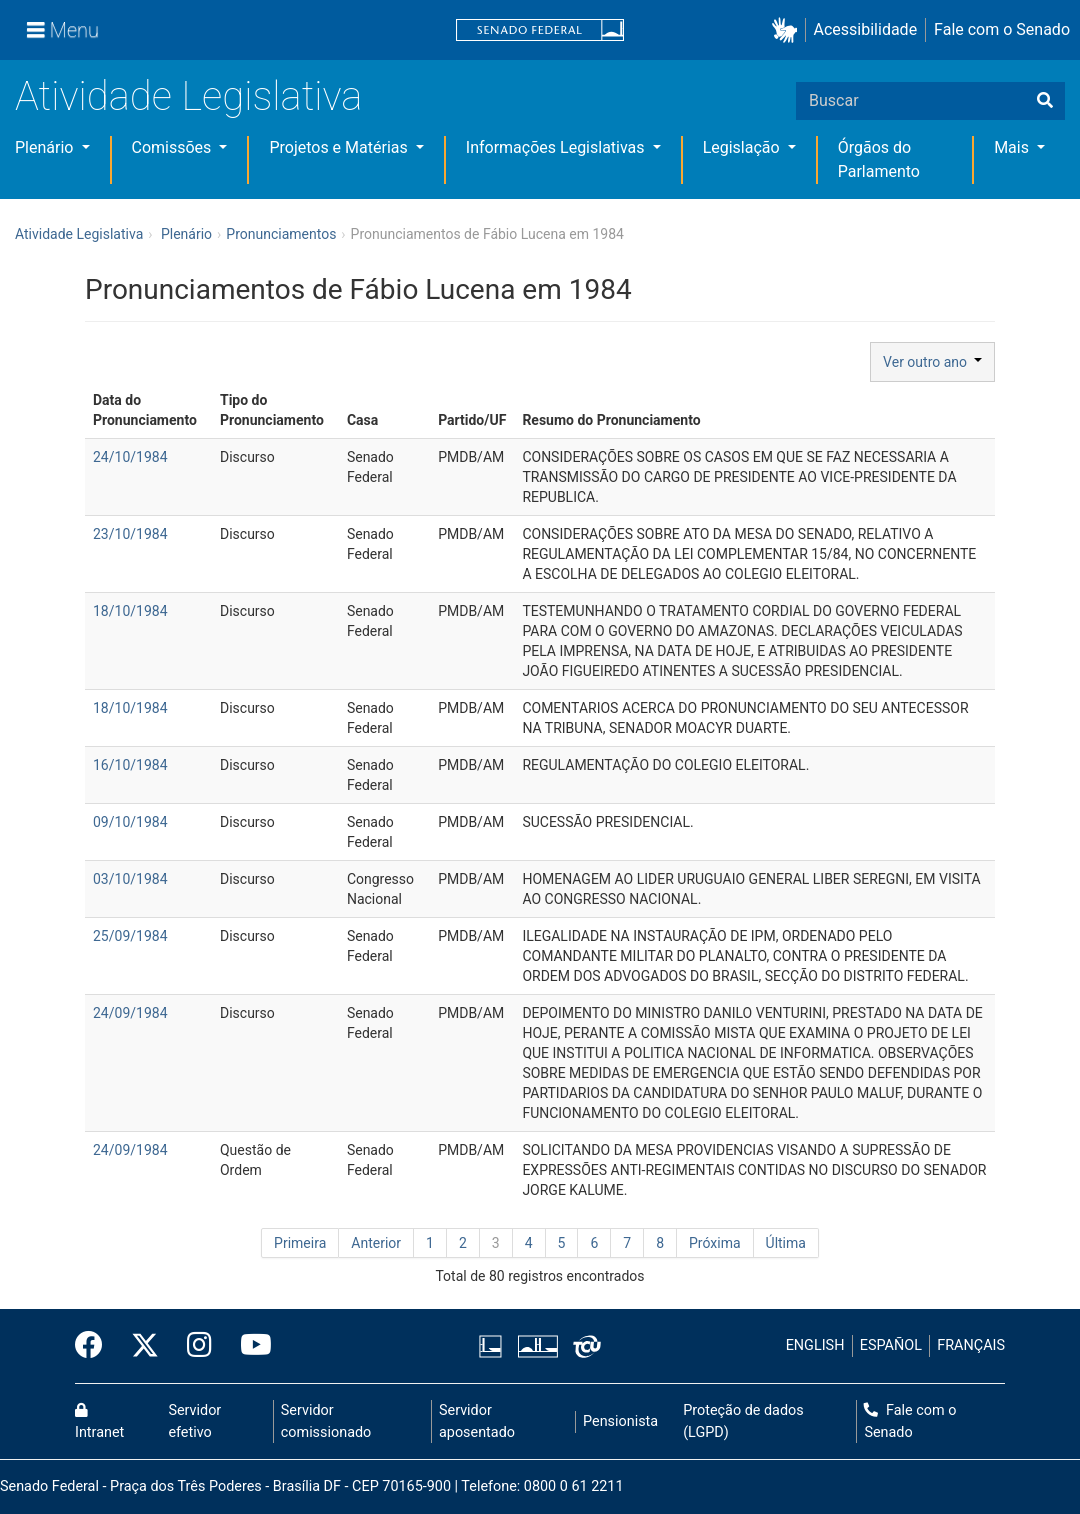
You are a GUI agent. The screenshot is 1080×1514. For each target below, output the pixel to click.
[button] (788, 30)
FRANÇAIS (971, 1345)
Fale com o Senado (1002, 29)
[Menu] (63, 30)
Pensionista (620, 1421)
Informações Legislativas (557, 147)
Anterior (376, 1243)
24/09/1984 (130, 1013)
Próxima (715, 1243)
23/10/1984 (130, 534)
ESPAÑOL (891, 1345)
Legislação (743, 147)
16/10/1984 (130, 765)
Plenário (46, 147)
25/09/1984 (130, 936)
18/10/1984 (130, 611)
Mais (1013, 147)
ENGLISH (815, 1345)
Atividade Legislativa (188, 96)
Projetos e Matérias (340, 147)
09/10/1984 (130, 822)
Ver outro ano (932, 362)
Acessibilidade (866, 29)
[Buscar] (1045, 101)
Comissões (174, 147)
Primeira (300, 1243)
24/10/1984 (130, 457)
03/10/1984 (130, 879)
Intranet (99, 1422)
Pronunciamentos (281, 234)
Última (786, 1243)
